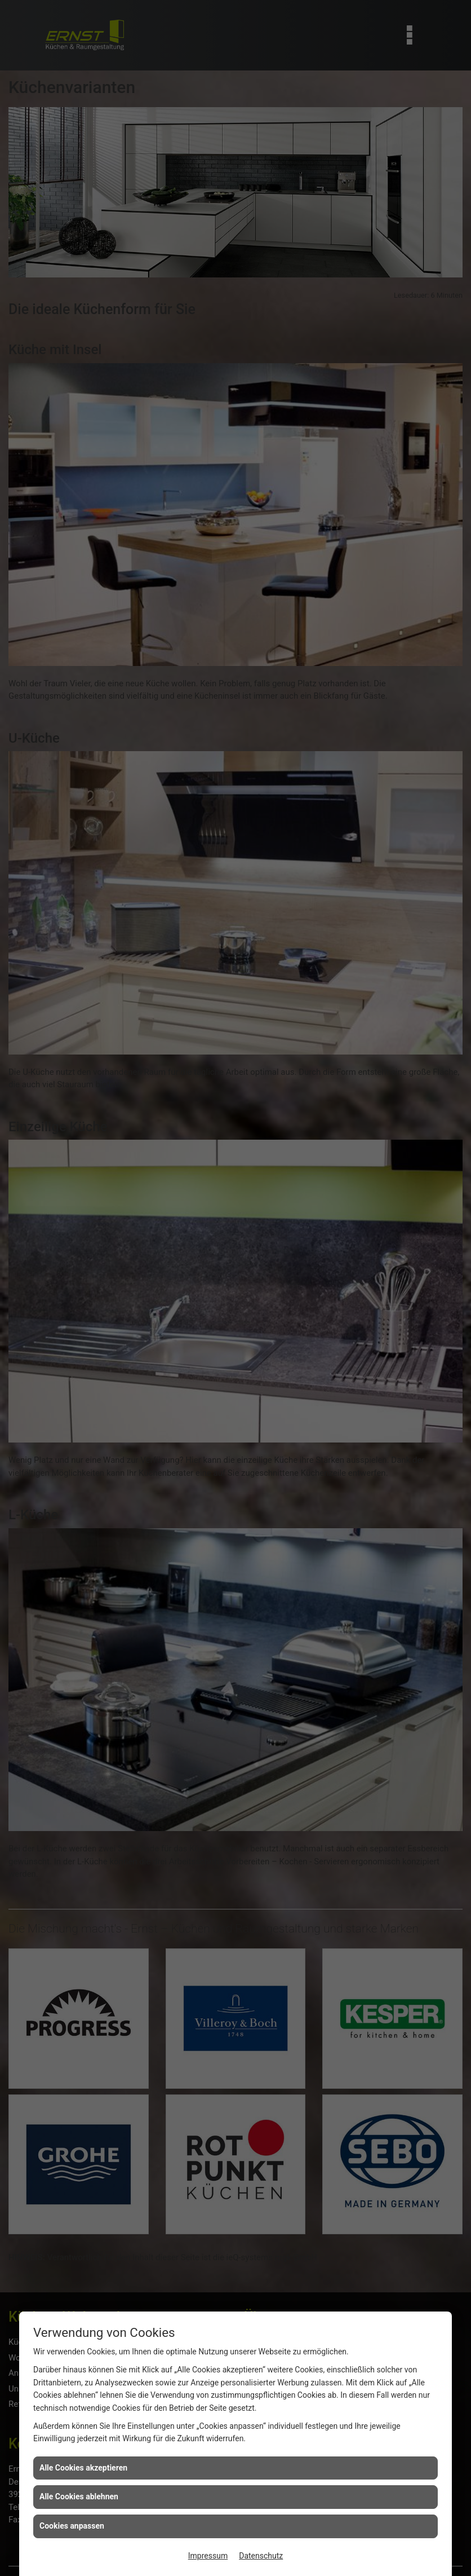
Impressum (208, 2555)
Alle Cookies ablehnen (78, 2496)
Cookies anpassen (71, 2525)
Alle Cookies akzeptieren (83, 2467)
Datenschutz (261, 2555)
